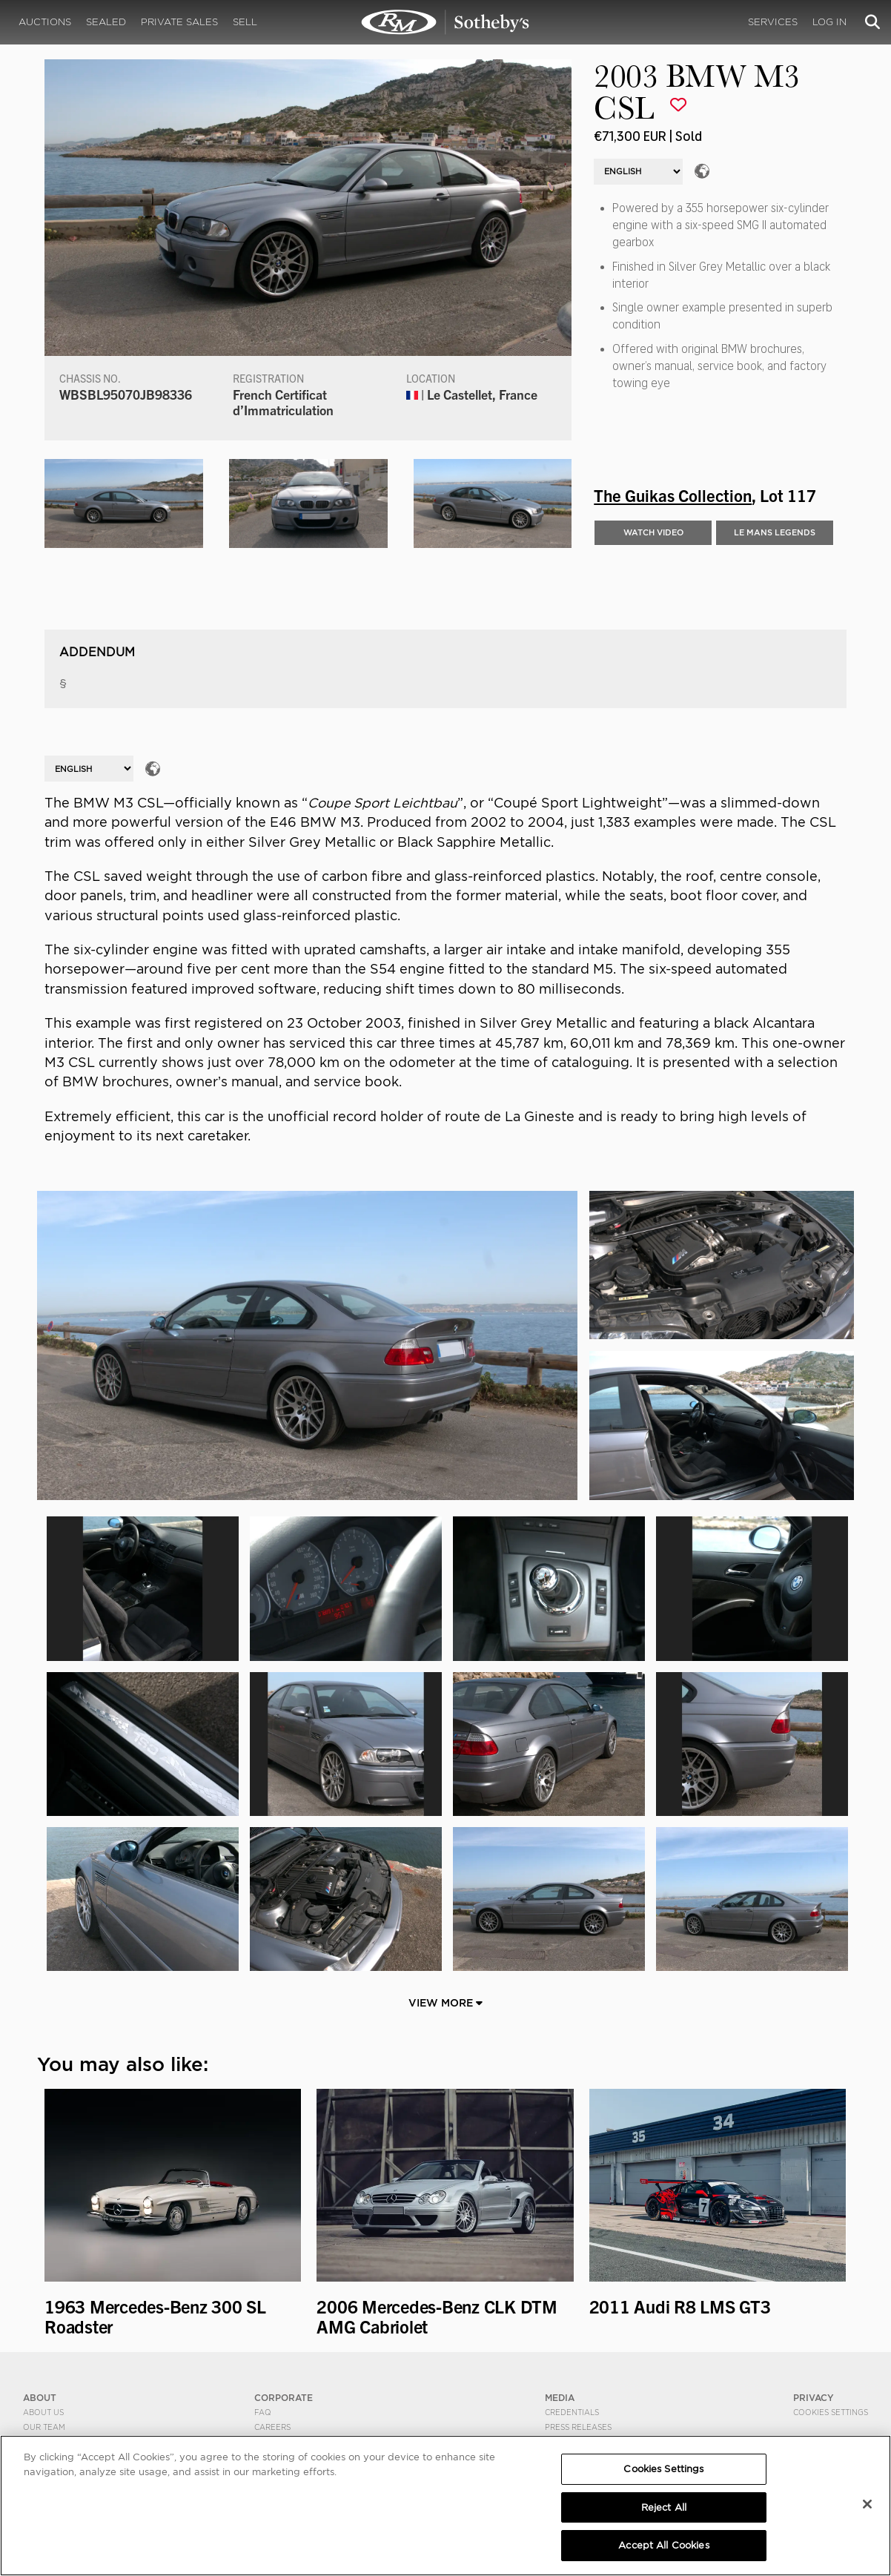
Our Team (44, 2427)
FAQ (262, 2412)
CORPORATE (283, 2397)
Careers (272, 2427)
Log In (829, 21)
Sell (245, 21)
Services (773, 21)
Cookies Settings (830, 2412)
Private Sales (179, 21)
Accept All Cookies (663, 2545)
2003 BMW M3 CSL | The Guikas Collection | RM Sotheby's (445, 22)
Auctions (45, 21)
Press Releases (578, 2427)
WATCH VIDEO (653, 532)
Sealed (106, 21)
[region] (445, 2505)
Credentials (572, 2412)
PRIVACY (813, 2397)
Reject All (663, 2507)
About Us (43, 2412)
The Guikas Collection (673, 494)
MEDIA (559, 2397)
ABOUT (39, 2397)
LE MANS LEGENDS (774, 532)
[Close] (867, 2504)
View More (445, 2002)
